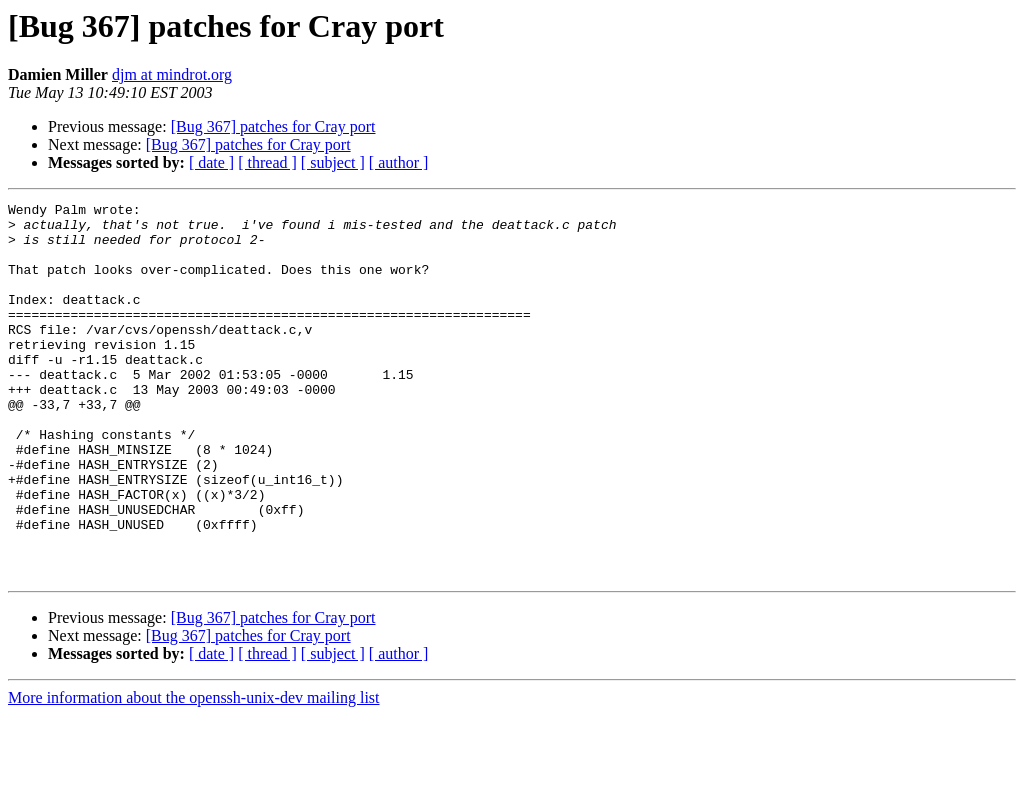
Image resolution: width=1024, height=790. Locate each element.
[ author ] (399, 162)
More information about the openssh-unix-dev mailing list (194, 772)
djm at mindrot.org (172, 74)
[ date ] (211, 162)
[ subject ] (333, 162)
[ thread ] (267, 162)
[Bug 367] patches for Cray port (273, 126)
